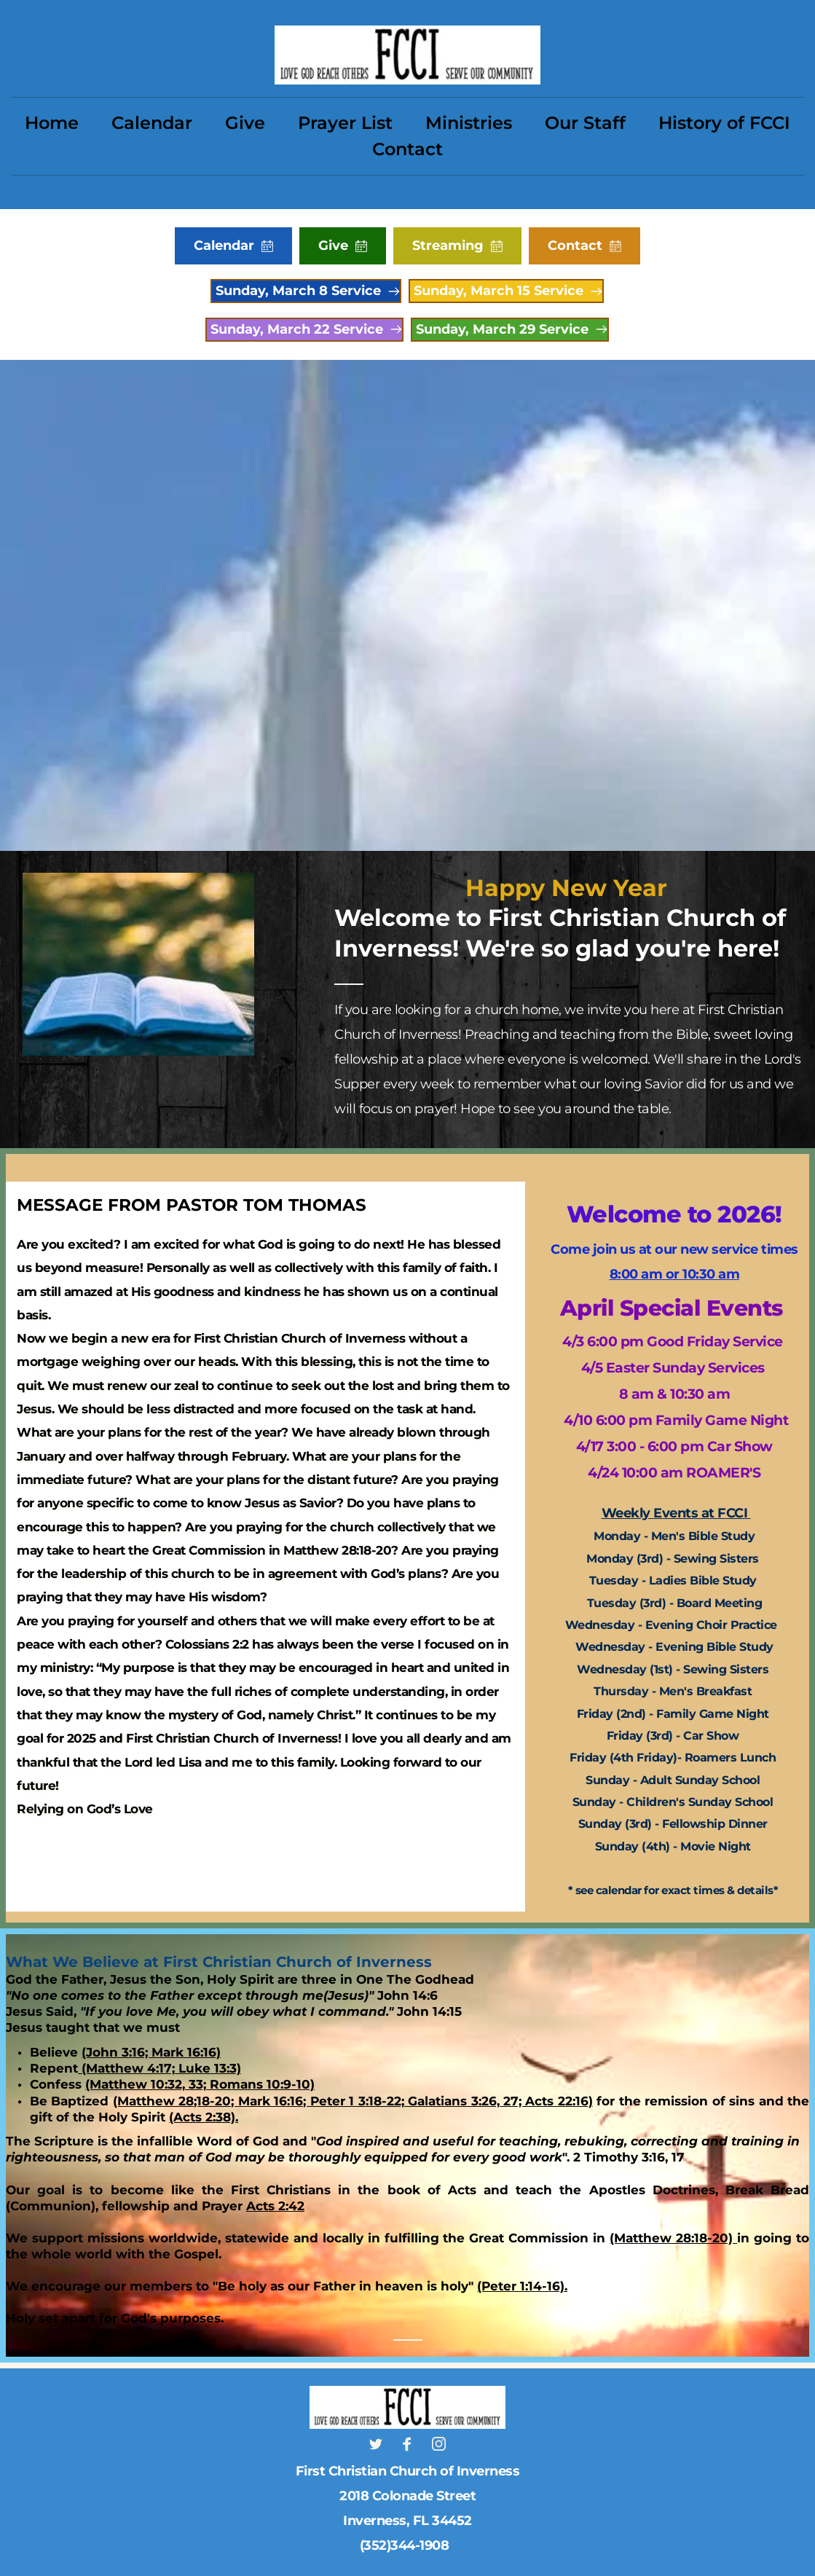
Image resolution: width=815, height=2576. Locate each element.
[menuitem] (52, 123)
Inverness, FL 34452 (407, 2521)
